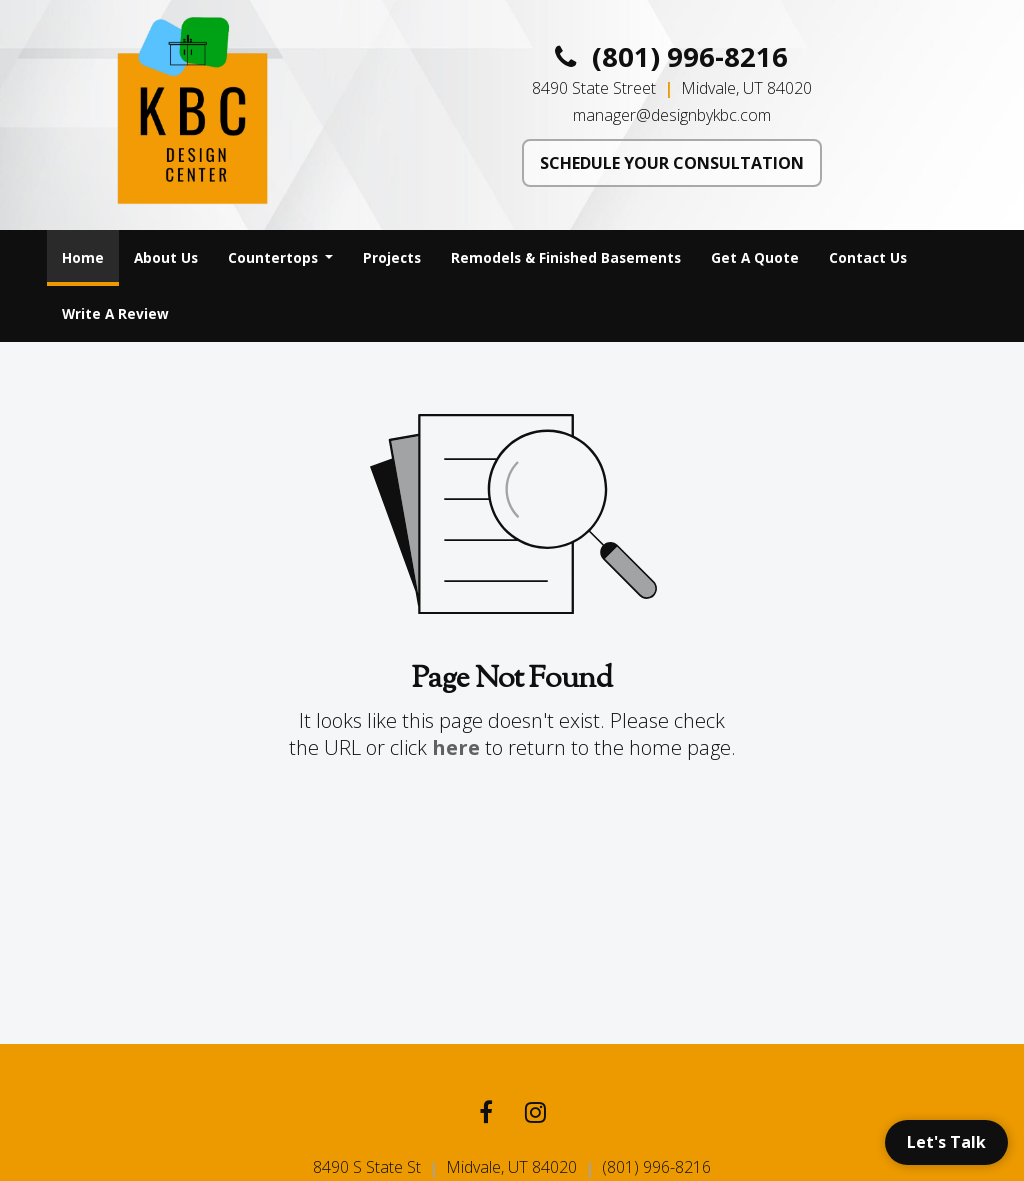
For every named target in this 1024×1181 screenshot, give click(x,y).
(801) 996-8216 (671, 57)
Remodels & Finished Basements (566, 257)
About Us (166, 257)
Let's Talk (946, 1142)
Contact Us (868, 257)
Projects (392, 257)
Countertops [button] (275, 257)
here (456, 747)
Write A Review (115, 313)
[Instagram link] (535, 1114)
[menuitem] (83, 258)
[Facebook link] (486, 1114)
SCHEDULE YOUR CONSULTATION (672, 163)
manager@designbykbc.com (672, 115)
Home (90, 252)
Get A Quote (755, 257)
